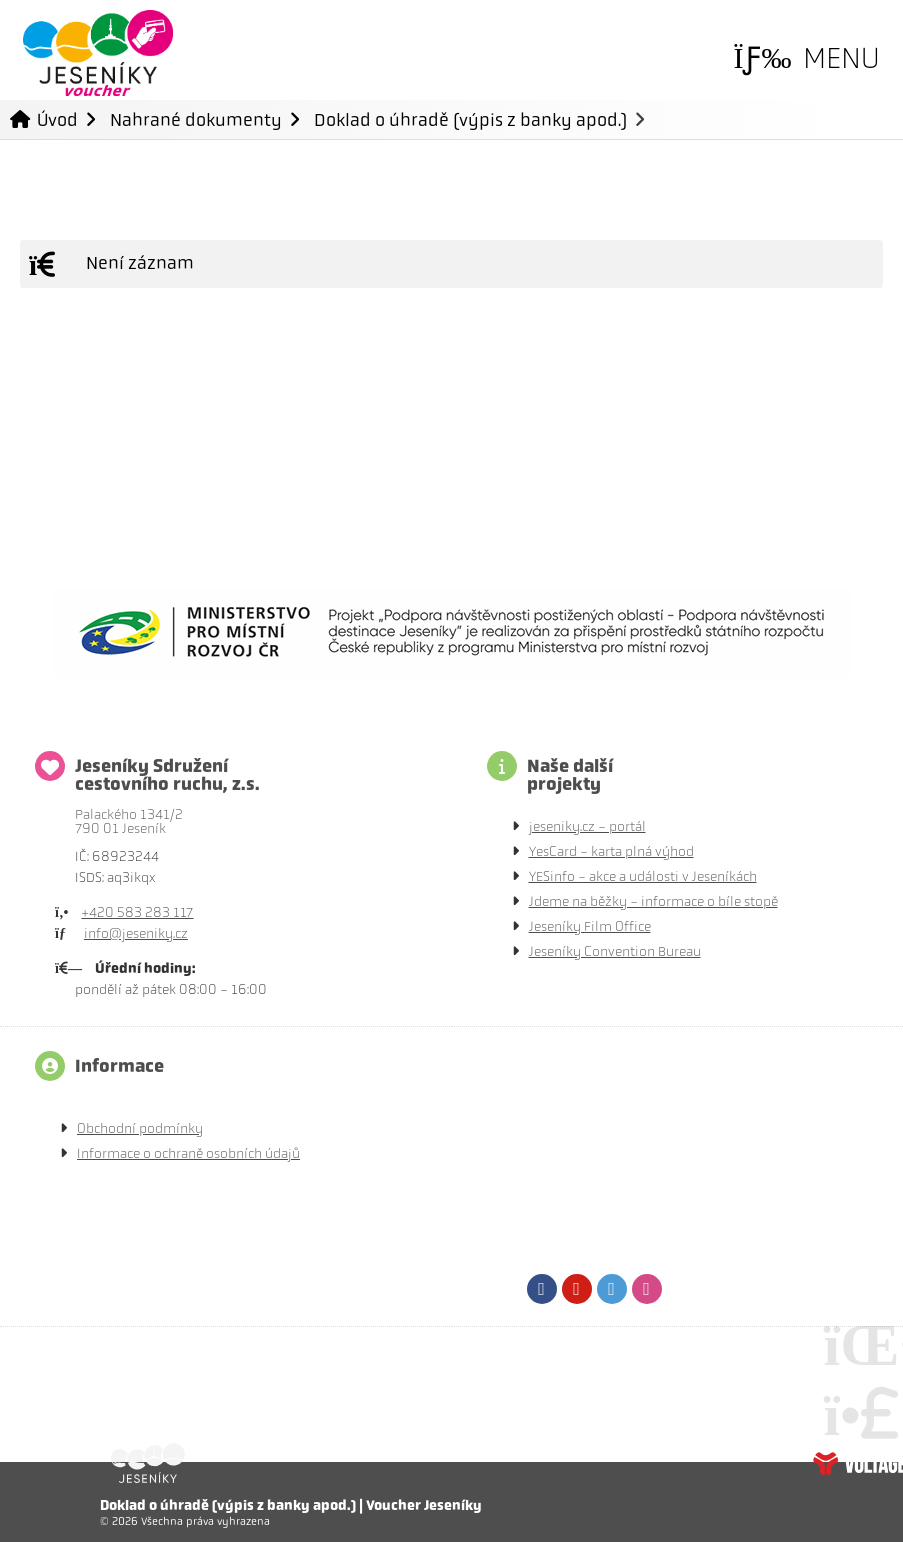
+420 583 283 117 (137, 912)
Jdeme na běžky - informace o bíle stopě (653, 901)
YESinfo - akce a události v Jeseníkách (643, 876)
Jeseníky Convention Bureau (615, 951)
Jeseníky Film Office (590, 926)
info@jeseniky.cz (136, 933)
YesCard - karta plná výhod (611, 851)
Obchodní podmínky (140, 1128)
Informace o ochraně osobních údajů (188, 1153)
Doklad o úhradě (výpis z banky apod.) (470, 119)
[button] (806, 58)
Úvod (98, 53)
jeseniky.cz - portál (587, 826)
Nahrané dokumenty (196, 119)
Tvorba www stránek (858, 1463)
